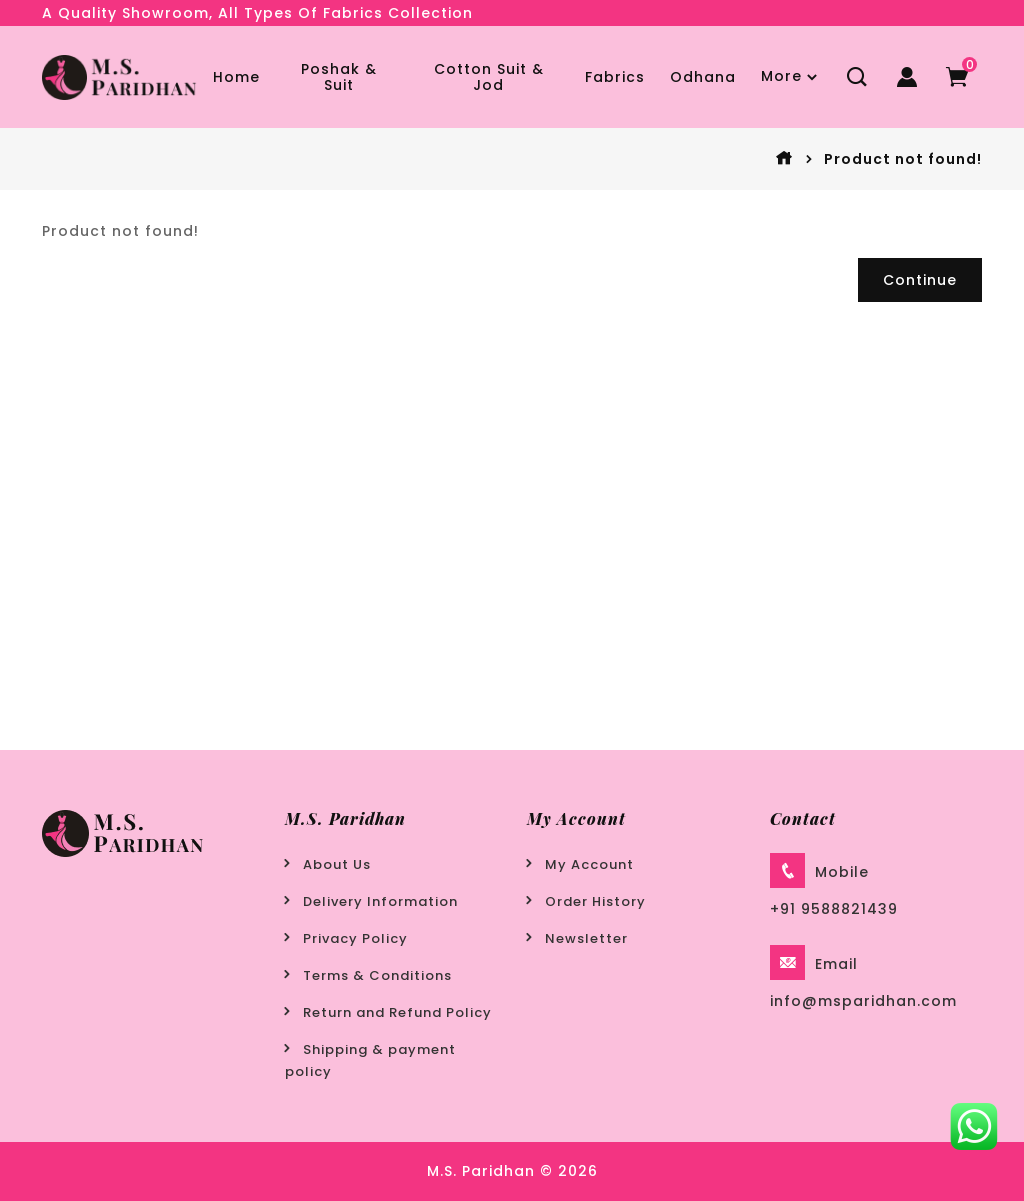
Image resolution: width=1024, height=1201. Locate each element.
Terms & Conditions (377, 975)
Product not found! (903, 159)
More (781, 76)
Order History (595, 901)
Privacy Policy (355, 938)
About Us (337, 864)
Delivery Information (380, 901)
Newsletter (586, 938)
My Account (589, 864)
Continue (920, 280)
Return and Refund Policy (397, 1012)
